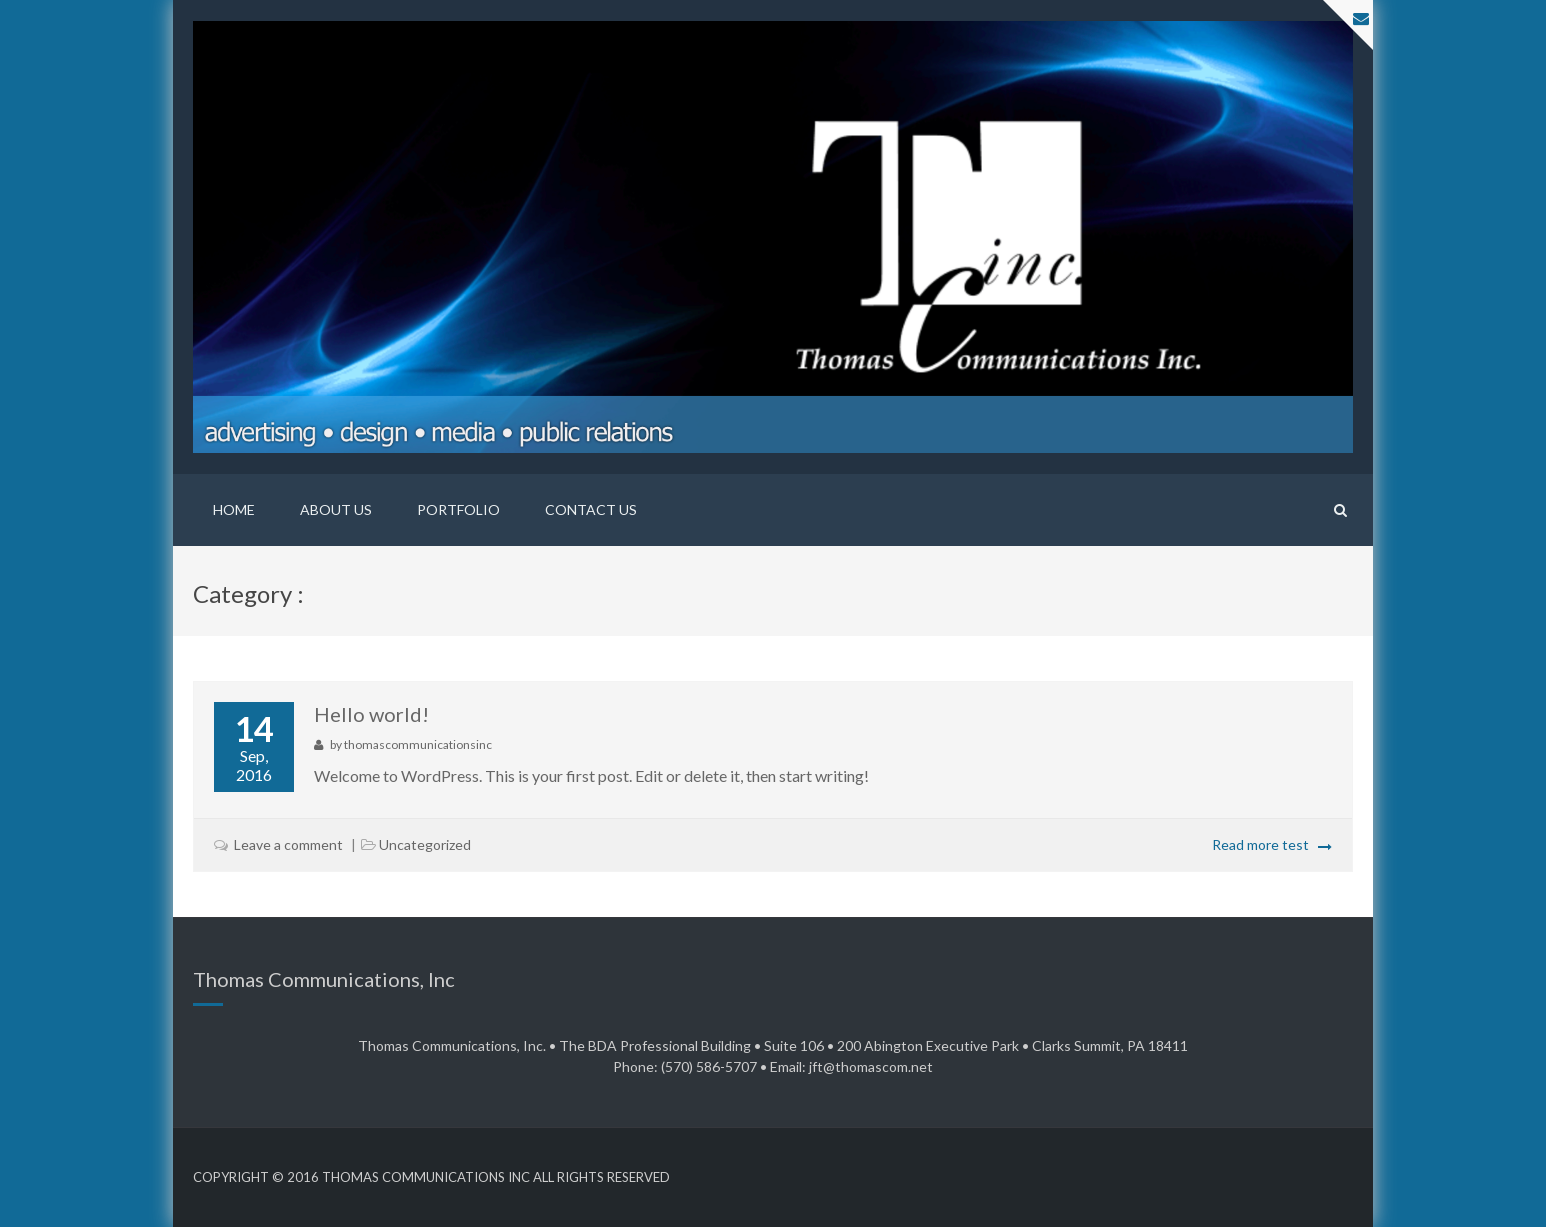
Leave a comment (288, 844)
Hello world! (371, 714)
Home (234, 509)
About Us (336, 509)
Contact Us (591, 509)
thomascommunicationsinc (418, 744)
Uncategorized (425, 844)
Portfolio (458, 509)
